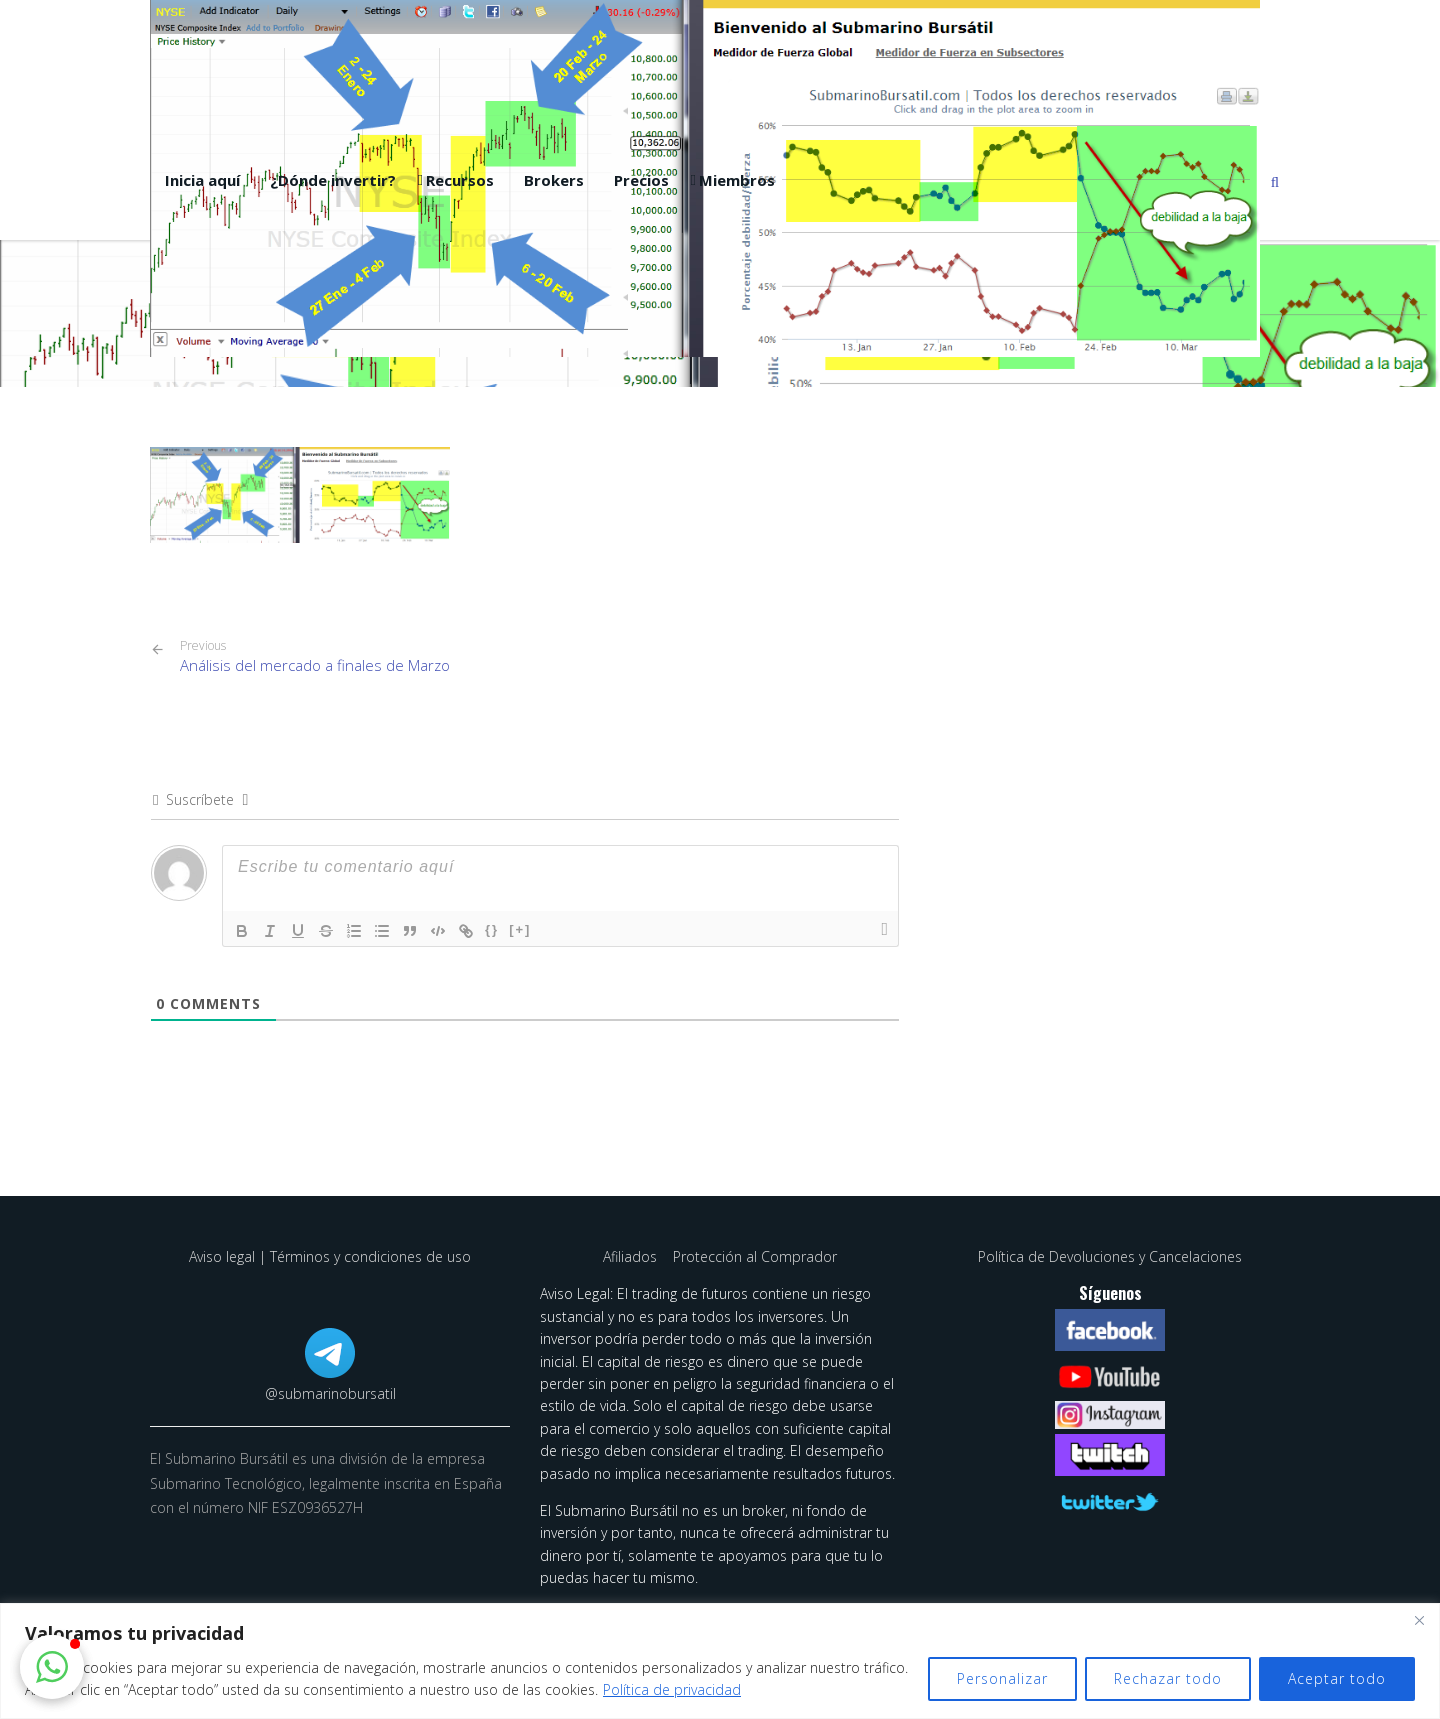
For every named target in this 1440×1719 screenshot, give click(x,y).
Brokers (554, 180)
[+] (520, 929)
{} (492, 929)
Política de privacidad (672, 1689)
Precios (641, 180)
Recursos (460, 180)
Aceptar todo (1337, 1678)
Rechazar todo (1168, 1678)
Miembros (737, 180)
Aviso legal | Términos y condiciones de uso (330, 1256)
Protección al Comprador (755, 1256)
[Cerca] (1419, 1620)
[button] (52, 1667)
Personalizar (1002, 1678)
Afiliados (632, 1256)
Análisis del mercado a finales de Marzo (315, 656)
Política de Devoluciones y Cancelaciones (1110, 1256)
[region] (720, 1661)
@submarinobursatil (330, 1393)
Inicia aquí (202, 180)
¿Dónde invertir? (333, 180)
